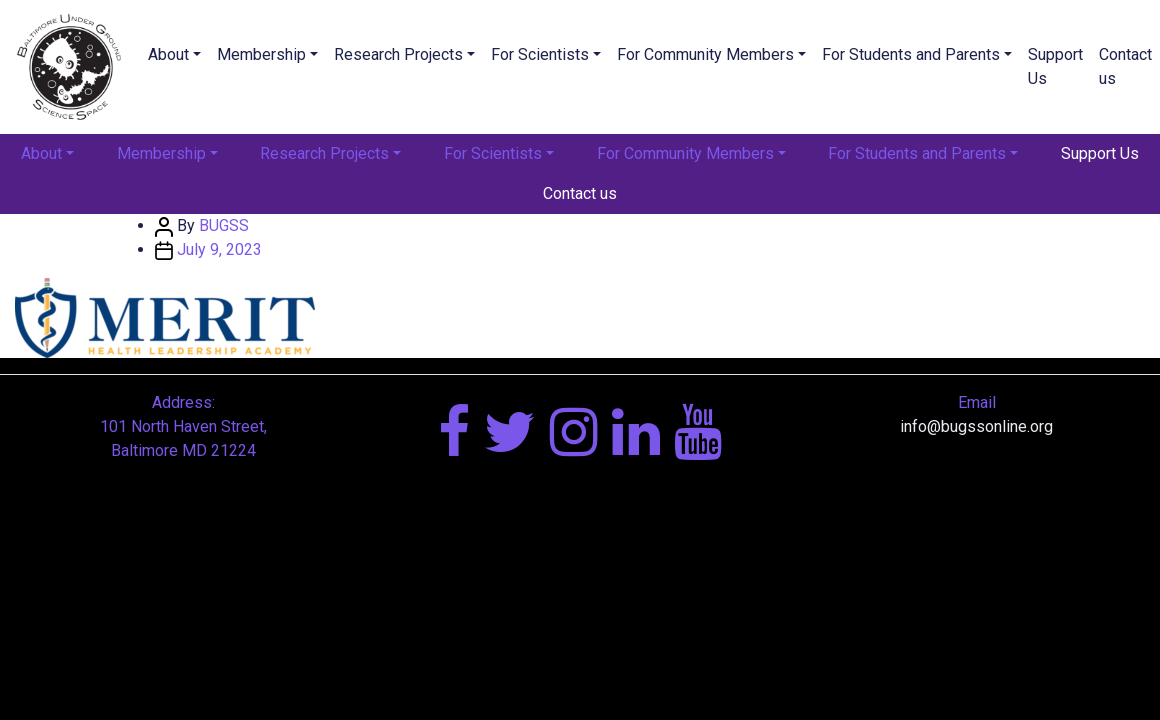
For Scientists (540, 54)
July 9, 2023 (219, 249)
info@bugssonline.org (976, 426)
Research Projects (398, 54)
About (168, 54)
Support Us (1055, 66)
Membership (261, 54)
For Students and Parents (911, 54)
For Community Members (705, 54)
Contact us (580, 193)
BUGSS (224, 225)
